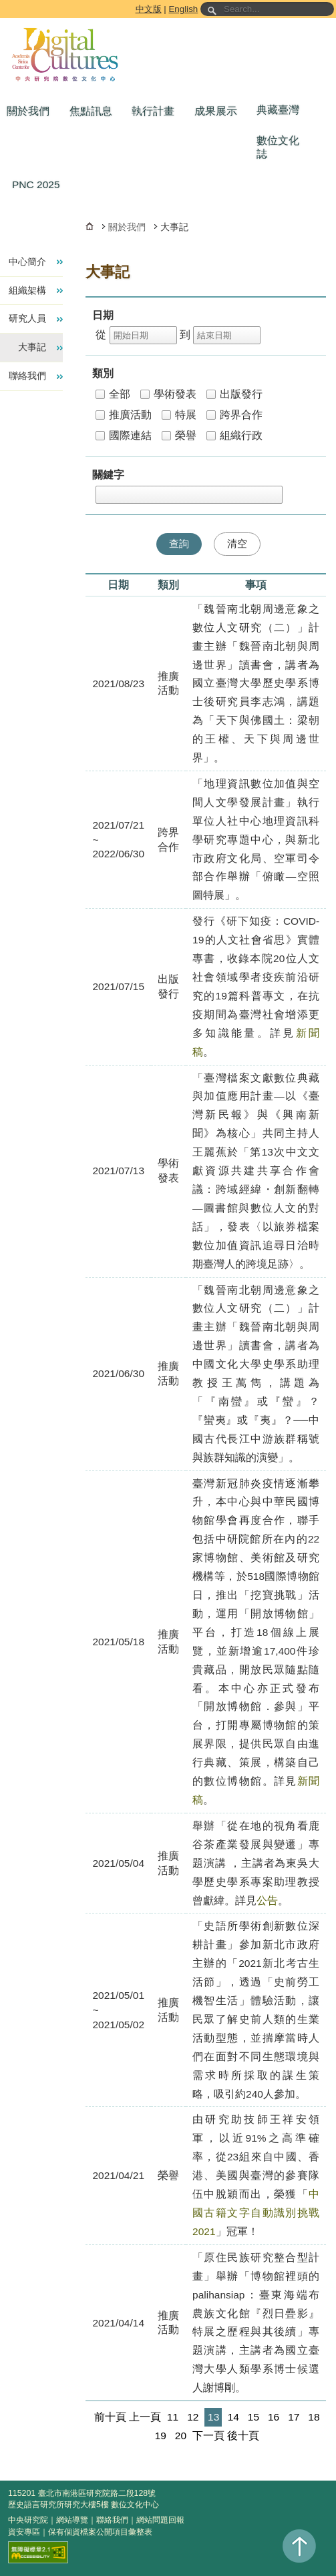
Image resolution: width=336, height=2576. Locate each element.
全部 (113, 394)
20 (180, 2435)
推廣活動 (124, 414)
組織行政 (234, 435)
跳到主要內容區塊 (2, 2)
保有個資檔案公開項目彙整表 (100, 2532)
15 (253, 2417)
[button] (31, 111)
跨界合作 (234, 414)
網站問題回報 (160, 2520)
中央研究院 (28, 2520)
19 (160, 2435)
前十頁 (110, 2417)
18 (313, 2417)
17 (293, 2417)
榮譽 (179, 435)
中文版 (149, 9)
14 (233, 2417)
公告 (267, 1900)
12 (192, 2417)
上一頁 (145, 2417)
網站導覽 (72, 2520)
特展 (179, 414)
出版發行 (234, 394)
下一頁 (208, 2435)
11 (172, 2417)
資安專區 (24, 2532)
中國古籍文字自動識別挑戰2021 (255, 2212)
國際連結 (124, 435)
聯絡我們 (112, 2520)
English (183, 9)
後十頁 (243, 2435)
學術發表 (168, 394)
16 (273, 2417)
